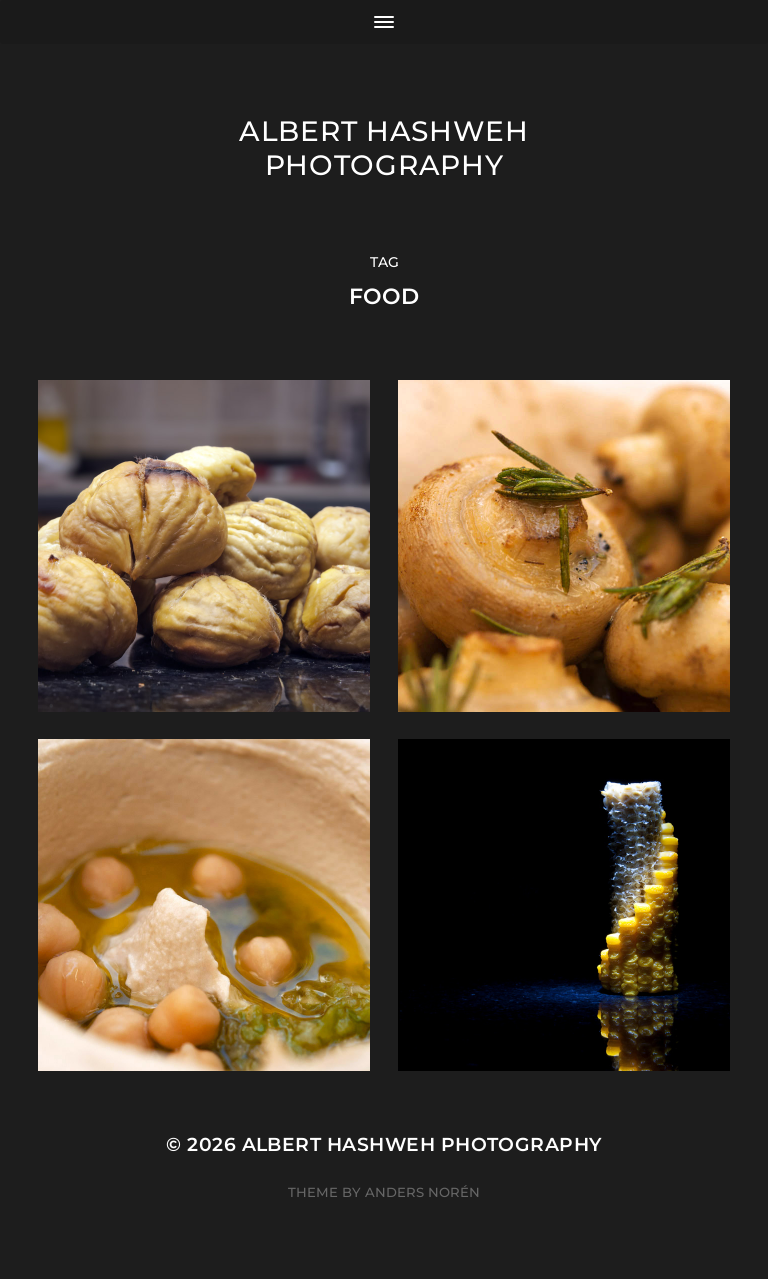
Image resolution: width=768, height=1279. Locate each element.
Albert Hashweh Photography (384, 148)
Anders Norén (422, 1192)
